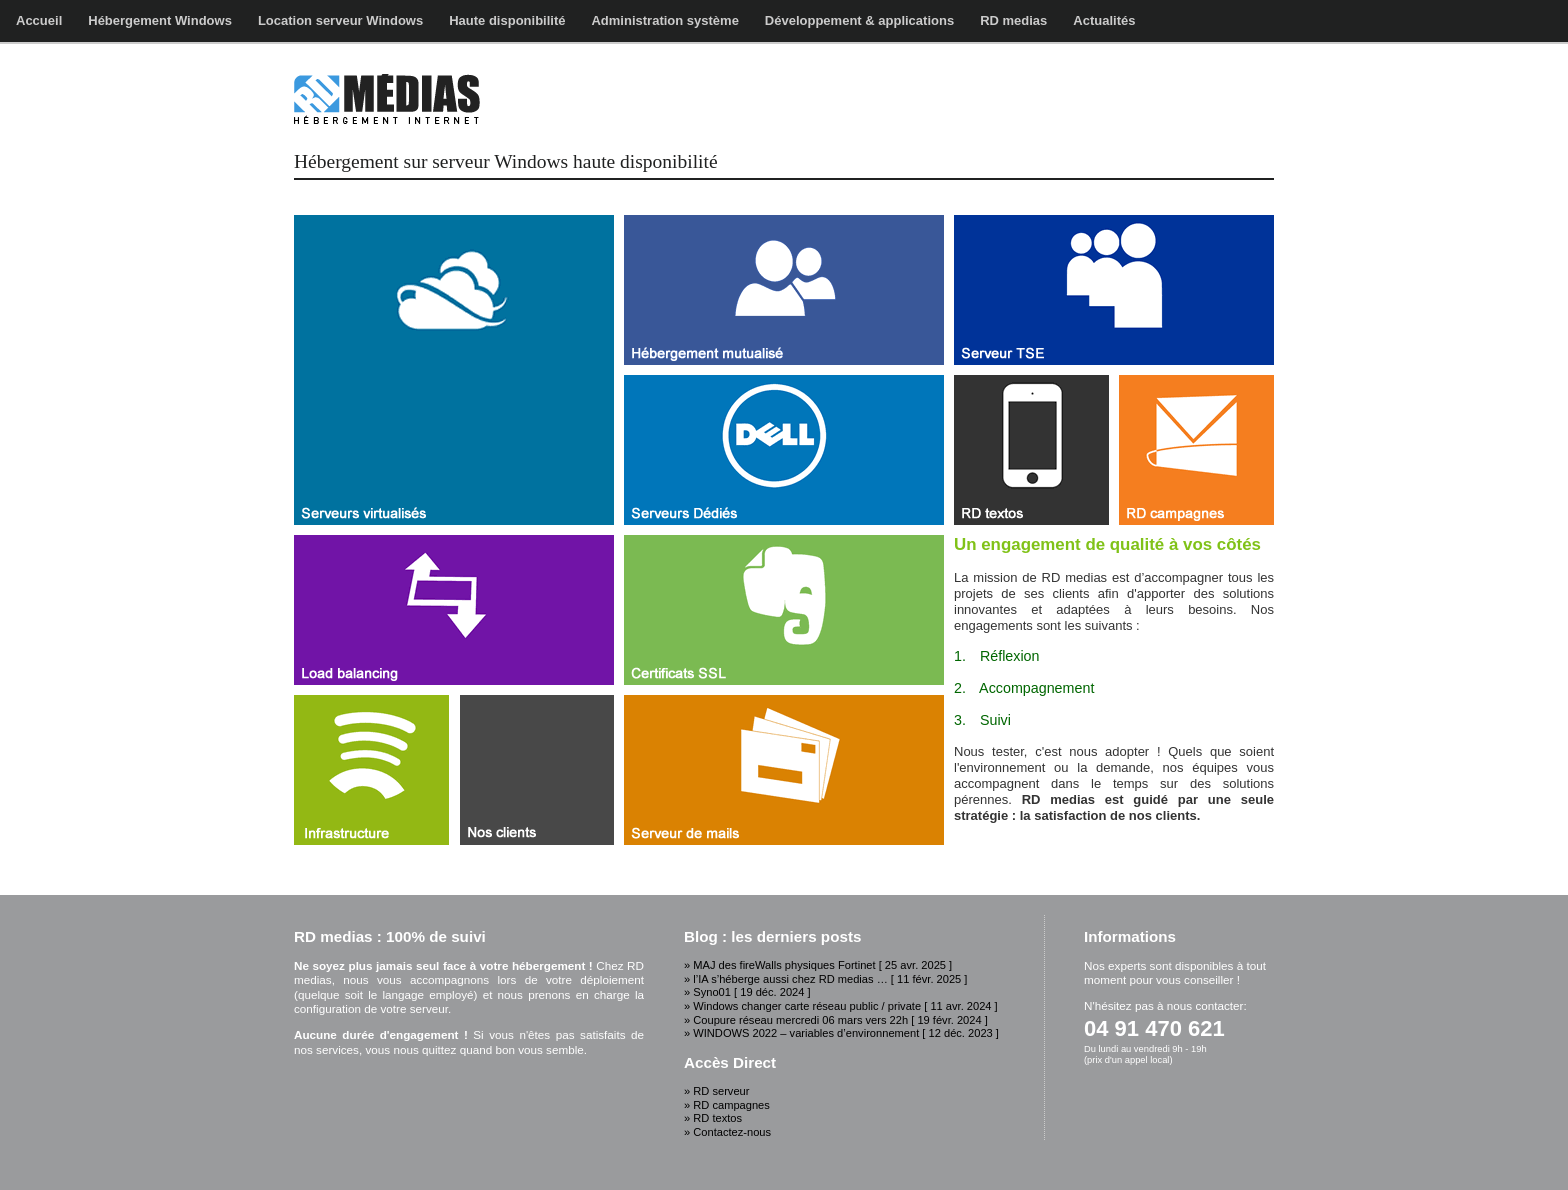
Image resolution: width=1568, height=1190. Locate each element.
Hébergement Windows (160, 20)
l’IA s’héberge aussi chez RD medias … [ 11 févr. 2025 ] (830, 979)
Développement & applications (859, 20)
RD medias (1013, 20)
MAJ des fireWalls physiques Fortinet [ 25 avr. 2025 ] (822, 965)
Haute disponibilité (507, 20)
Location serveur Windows (340, 20)
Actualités (1104, 20)
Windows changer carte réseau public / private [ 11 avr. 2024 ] (845, 1006)
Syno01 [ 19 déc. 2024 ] (751, 992)
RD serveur (721, 1091)
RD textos (717, 1118)
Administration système (664, 20)
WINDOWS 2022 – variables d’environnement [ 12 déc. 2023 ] (846, 1033)
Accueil (39, 20)
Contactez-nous (732, 1132)
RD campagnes (731, 1105)
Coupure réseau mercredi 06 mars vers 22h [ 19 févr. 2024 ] (840, 1020)
